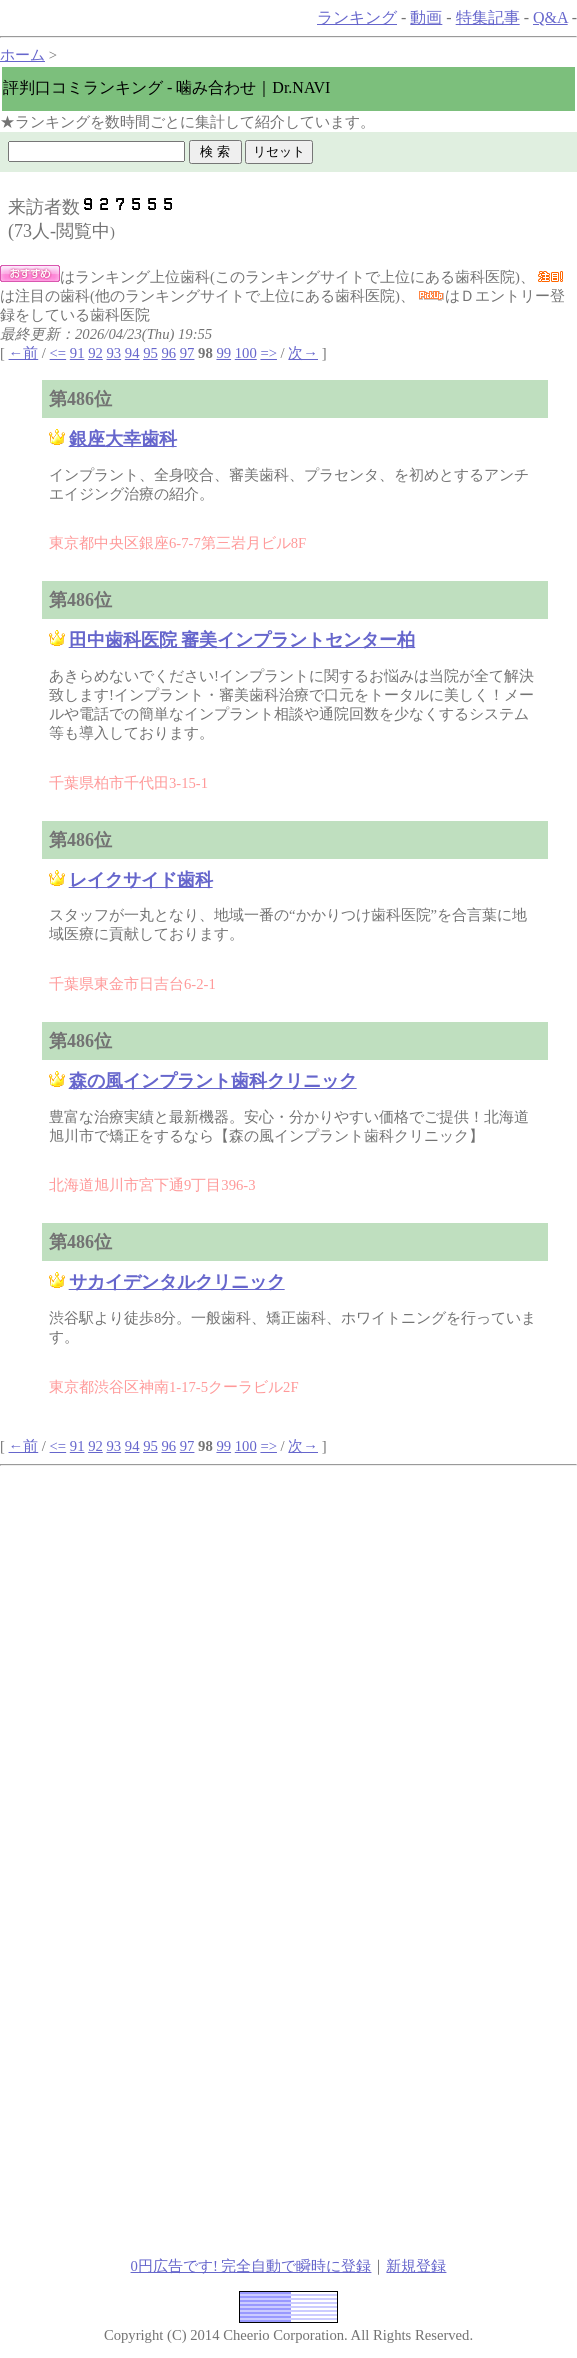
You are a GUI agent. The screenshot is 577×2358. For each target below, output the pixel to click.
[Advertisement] (289, 1605)
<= (58, 353)
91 (77, 353)
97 (187, 353)
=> (268, 353)
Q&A (550, 17)
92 (95, 353)
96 (168, 353)
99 (223, 353)
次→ (303, 353)
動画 (426, 17)
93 (113, 353)
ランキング (357, 17)
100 (246, 353)
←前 (24, 353)
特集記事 (488, 17)
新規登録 (416, 2266)
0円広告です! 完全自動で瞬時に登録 (251, 2266)
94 (132, 353)
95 (150, 353)
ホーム (22, 55)
